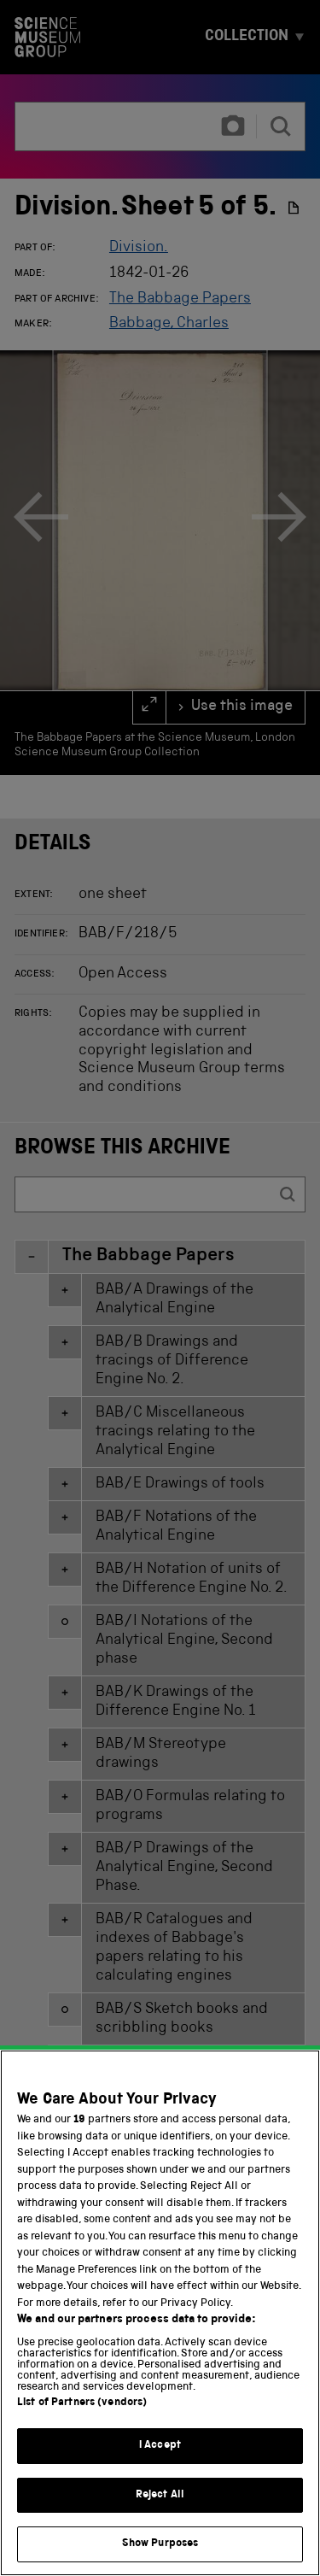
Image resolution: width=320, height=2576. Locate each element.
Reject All (160, 2503)
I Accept (160, 2455)
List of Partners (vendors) (82, 2412)
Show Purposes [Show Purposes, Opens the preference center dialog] (160, 2553)
